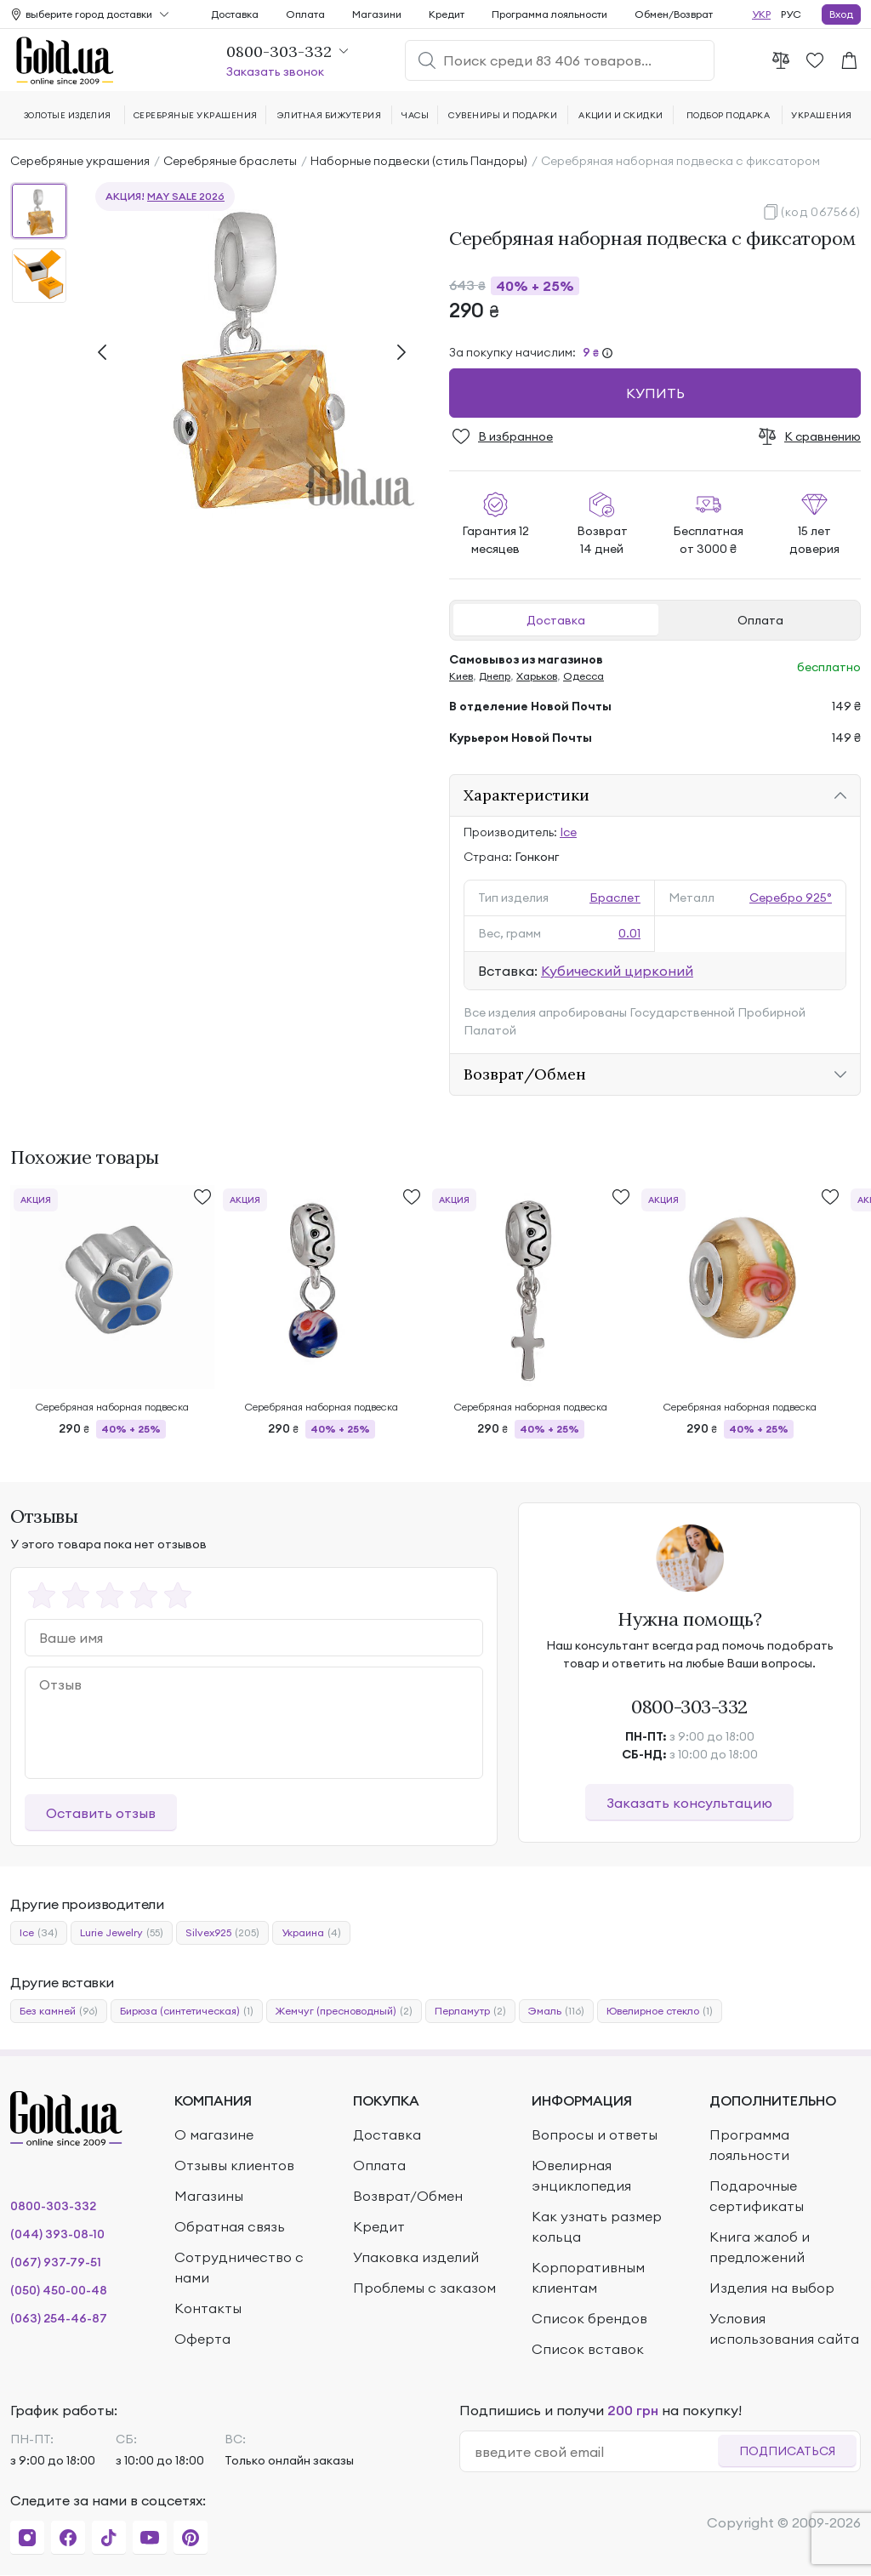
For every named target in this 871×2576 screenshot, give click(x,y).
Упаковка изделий (416, 2256)
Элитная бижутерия (329, 115)
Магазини (376, 14)
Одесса (583, 676)
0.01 (629, 933)
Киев (461, 676)
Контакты (208, 2308)
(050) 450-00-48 (58, 2290)
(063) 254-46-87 (58, 2318)
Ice (568, 832)
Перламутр (470, 2011)
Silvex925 (222, 1933)
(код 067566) (821, 211)
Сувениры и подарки (502, 115)
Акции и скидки (620, 115)
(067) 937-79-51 (55, 2262)
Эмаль (556, 2011)
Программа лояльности (549, 14)
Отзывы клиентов (234, 2165)
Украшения (821, 115)
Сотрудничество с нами (239, 2267)
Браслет (614, 897)
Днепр (494, 676)
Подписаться (787, 2451)
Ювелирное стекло (659, 2011)
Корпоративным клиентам (588, 2277)
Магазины (208, 2195)
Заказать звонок (275, 71)
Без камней (59, 2011)
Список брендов (589, 2318)
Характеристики (526, 795)
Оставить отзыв (101, 1812)
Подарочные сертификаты (756, 2195)
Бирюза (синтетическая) (186, 2011)
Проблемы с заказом (424, 2287)
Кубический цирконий (617, 970)
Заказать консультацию (689, 1802)
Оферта (202, 2338)
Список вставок (588, 2348)
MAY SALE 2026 (186, 196)
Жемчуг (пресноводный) (344, 2011)
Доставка (556, 620)
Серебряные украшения (80, 160)
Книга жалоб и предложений (759, 2246)
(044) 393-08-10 (57, 2234)
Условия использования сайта (784, 2328)
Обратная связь (229, 2226)
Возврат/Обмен (525, 1074)
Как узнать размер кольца (597, 2226)
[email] (596, 2452)
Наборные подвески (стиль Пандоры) (418, 160)
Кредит (446, 14)
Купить (655, 393)
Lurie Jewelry (121, 1933)
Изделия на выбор (771, 2287)
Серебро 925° (790, 897)
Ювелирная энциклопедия (581, 2175)
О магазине (213, 2134)
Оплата (760, 620)
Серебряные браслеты (230, 160)
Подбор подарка (728, 115)
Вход (841, 14)
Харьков (536, 676)
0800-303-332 (689, 1706)
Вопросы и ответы (595, 2134)
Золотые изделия (67, 115)
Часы (415, 115)
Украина (311, 1933)
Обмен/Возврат (674, 14)
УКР (761, 14)
